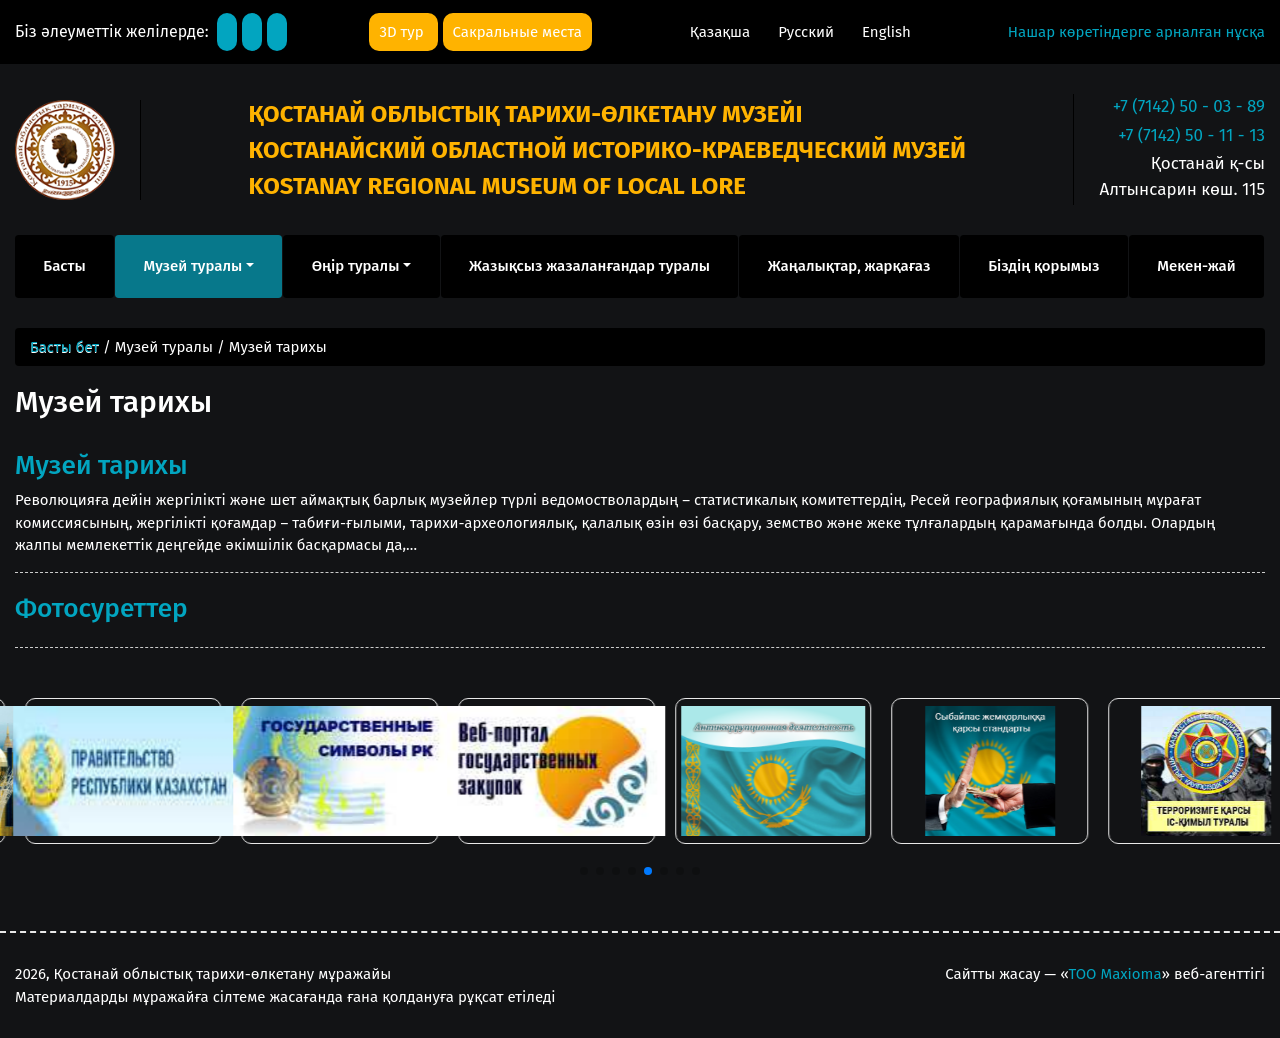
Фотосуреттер (101, 608)
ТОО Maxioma (1115, 974)
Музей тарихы (101, 465)
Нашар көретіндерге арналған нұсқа (1136, 32)
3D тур (403, 32)
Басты (64, 266)
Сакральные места (517, 32)
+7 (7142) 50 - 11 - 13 (1191, 135)
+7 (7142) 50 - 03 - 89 (1189, 106)
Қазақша (722, 32)
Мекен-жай (1196, 266)
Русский (808, 32)
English (886, 32)
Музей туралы (192, 266)
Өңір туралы (356, 266)
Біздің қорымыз (1043, 266)
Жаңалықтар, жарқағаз (849, 266)
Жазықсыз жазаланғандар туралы (589, 266)
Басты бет (64, 347)
